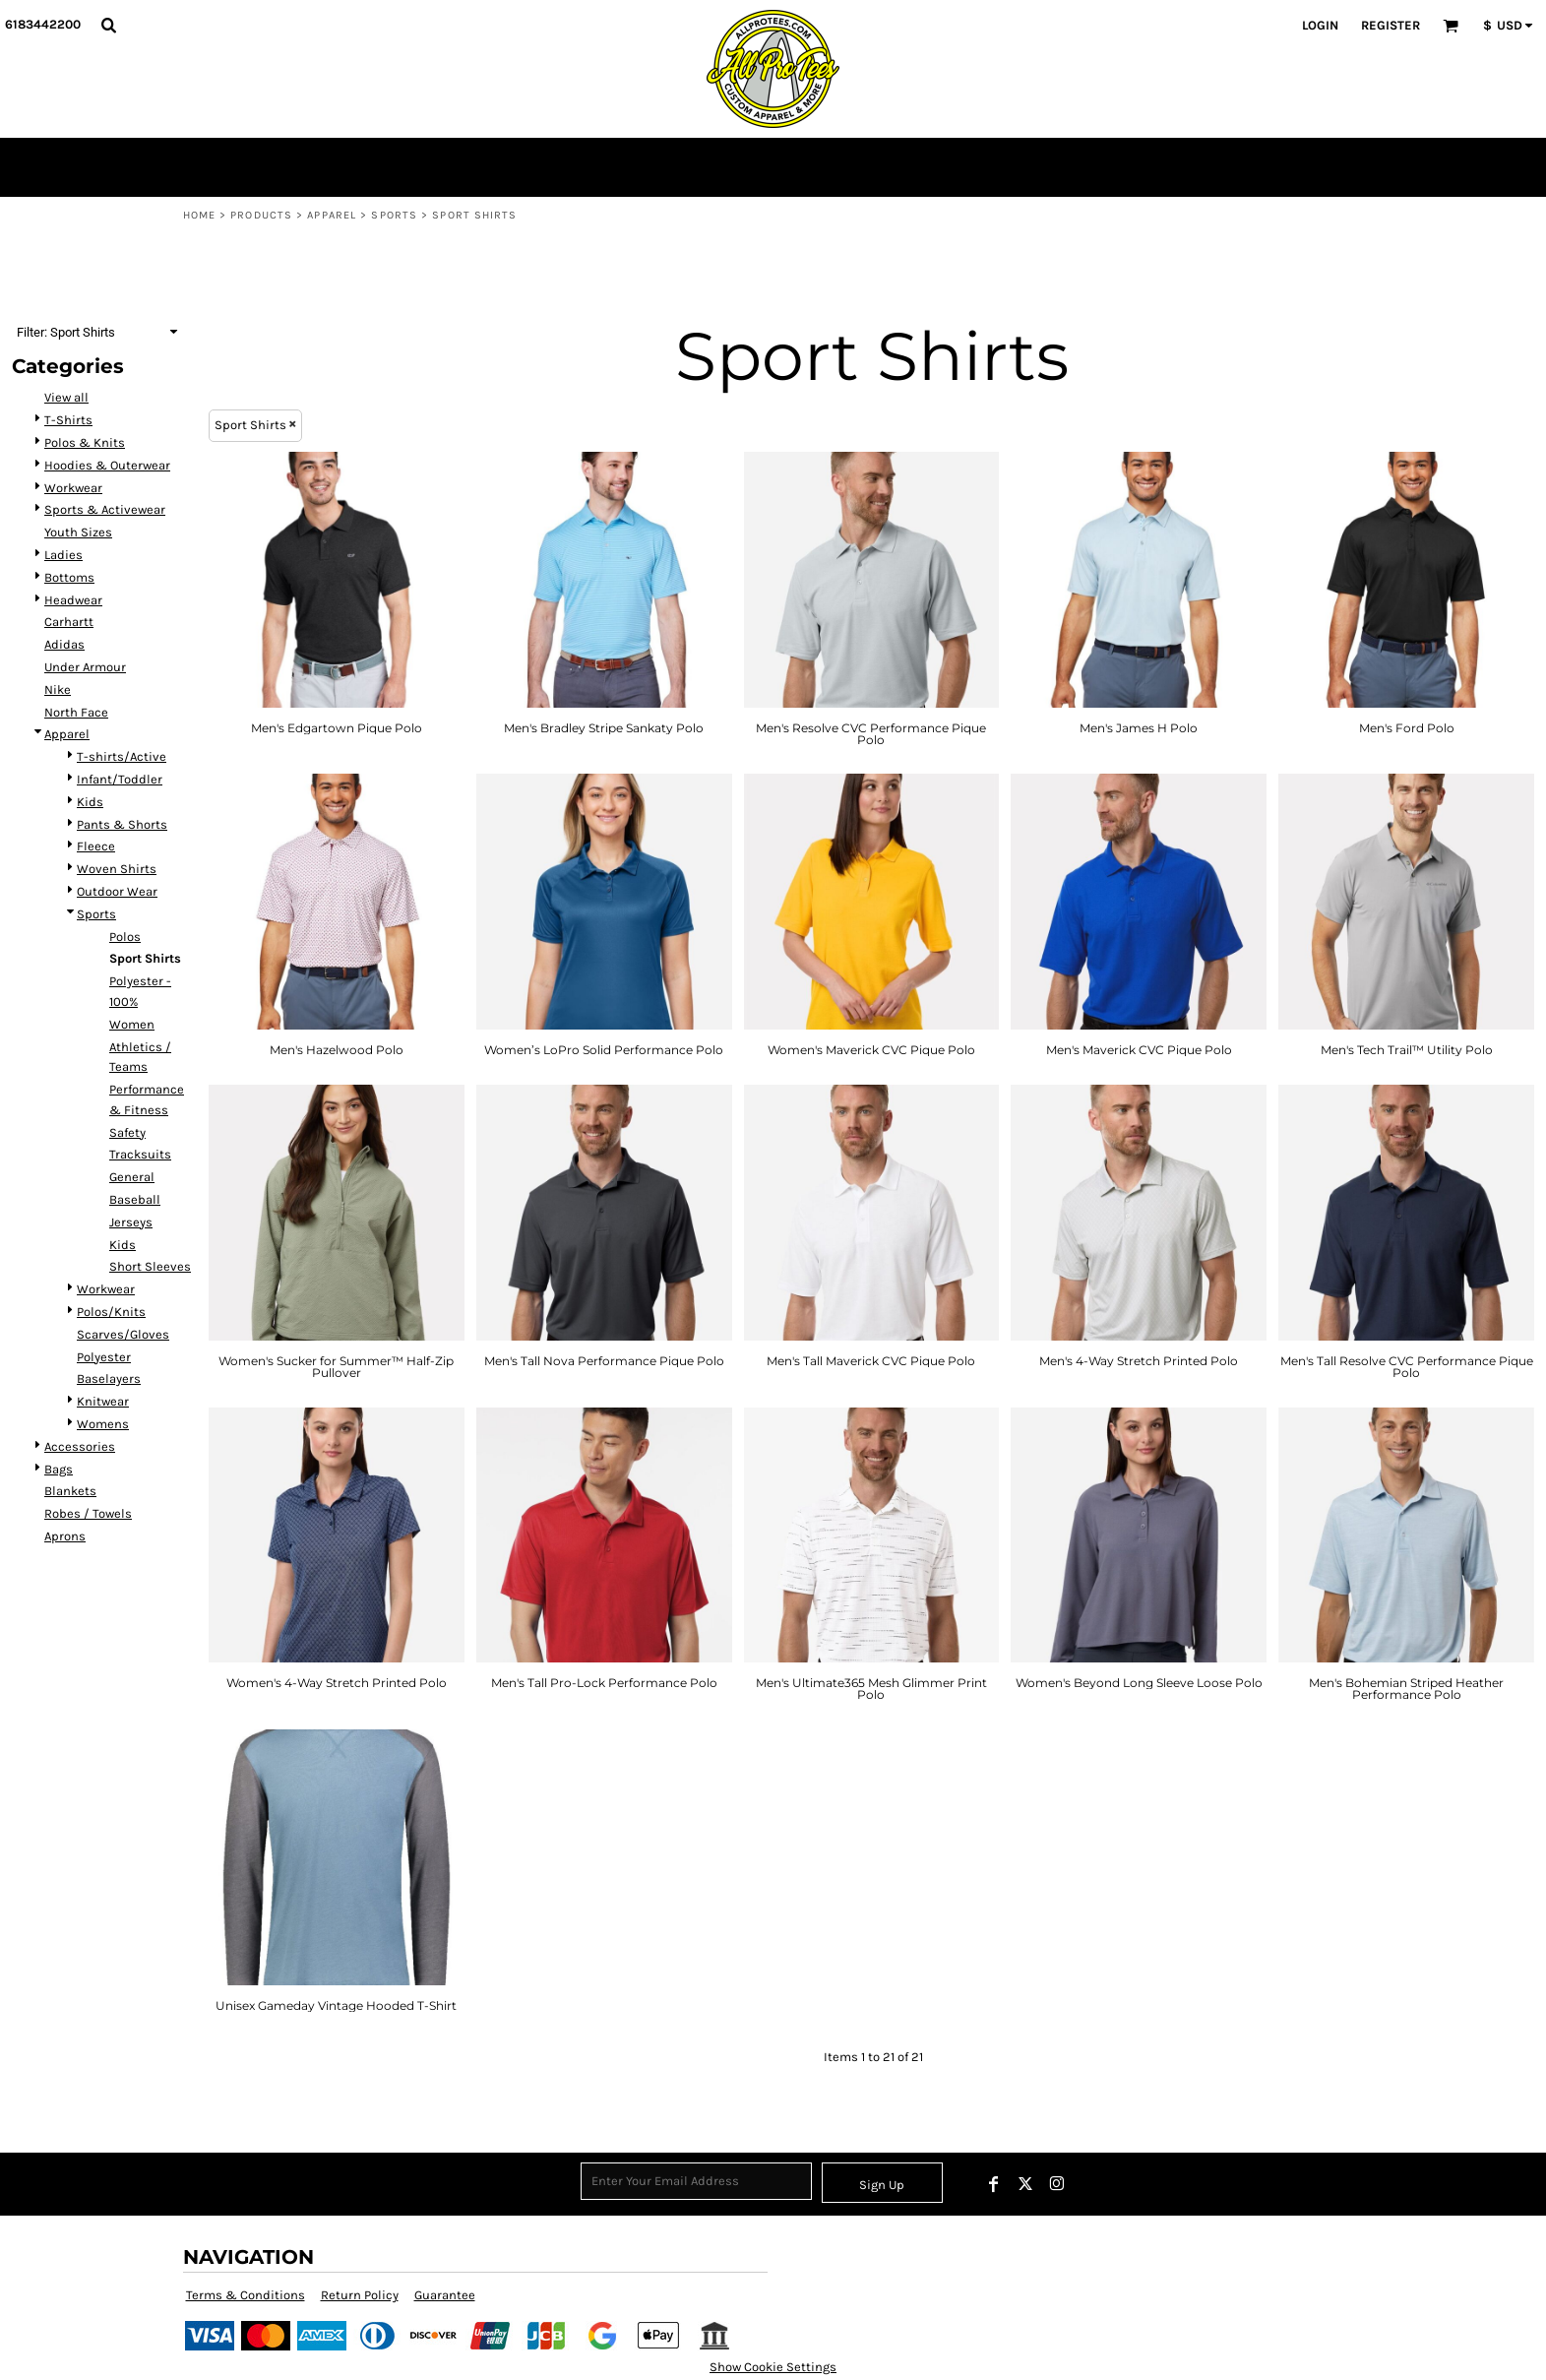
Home (199, 215)
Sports (394, 215)
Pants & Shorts (122, 824)
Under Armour (85, 666)
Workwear (73, 487)
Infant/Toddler (119, 779)
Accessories (79, 1446)
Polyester (104, 1356)
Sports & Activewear (104, 509)
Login (1320, 25)
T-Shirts (68, 419)
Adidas (64, 644)
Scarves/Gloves (123, 1334)
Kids (90, 801)
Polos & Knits (84, 442)
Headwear (73, 600)
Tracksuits (140, 1154)
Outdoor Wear (117, 891)
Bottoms (69, 577)
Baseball (134, 1199)
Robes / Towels (88, 1513)
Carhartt (68, 621)
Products (261, 215)
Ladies (63, 554)
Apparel (331, 215)
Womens (103, 1423)
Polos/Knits (111, 1311)
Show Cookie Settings (773, 2366)
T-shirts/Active (121, 756)
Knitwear (103, 1401)
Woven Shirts (116, 868)
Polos (125, 936)
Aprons (65, 1536)
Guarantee (444, 2294)
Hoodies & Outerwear (107, 465)
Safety (127, 1132)
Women (132, 1024)
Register (1390, 25)
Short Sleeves (150, 1266)
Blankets (70, 1490)
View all (66, 397)
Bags (58, 1469)
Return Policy (360, 2294)
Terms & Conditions (245, 2294)
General (132, 1176)
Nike (57, 689)
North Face (76, 712)
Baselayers (109, 1378)
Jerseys (131, 1222)
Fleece (96, 846)
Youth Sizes (78, 532)
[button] (108, 24)
